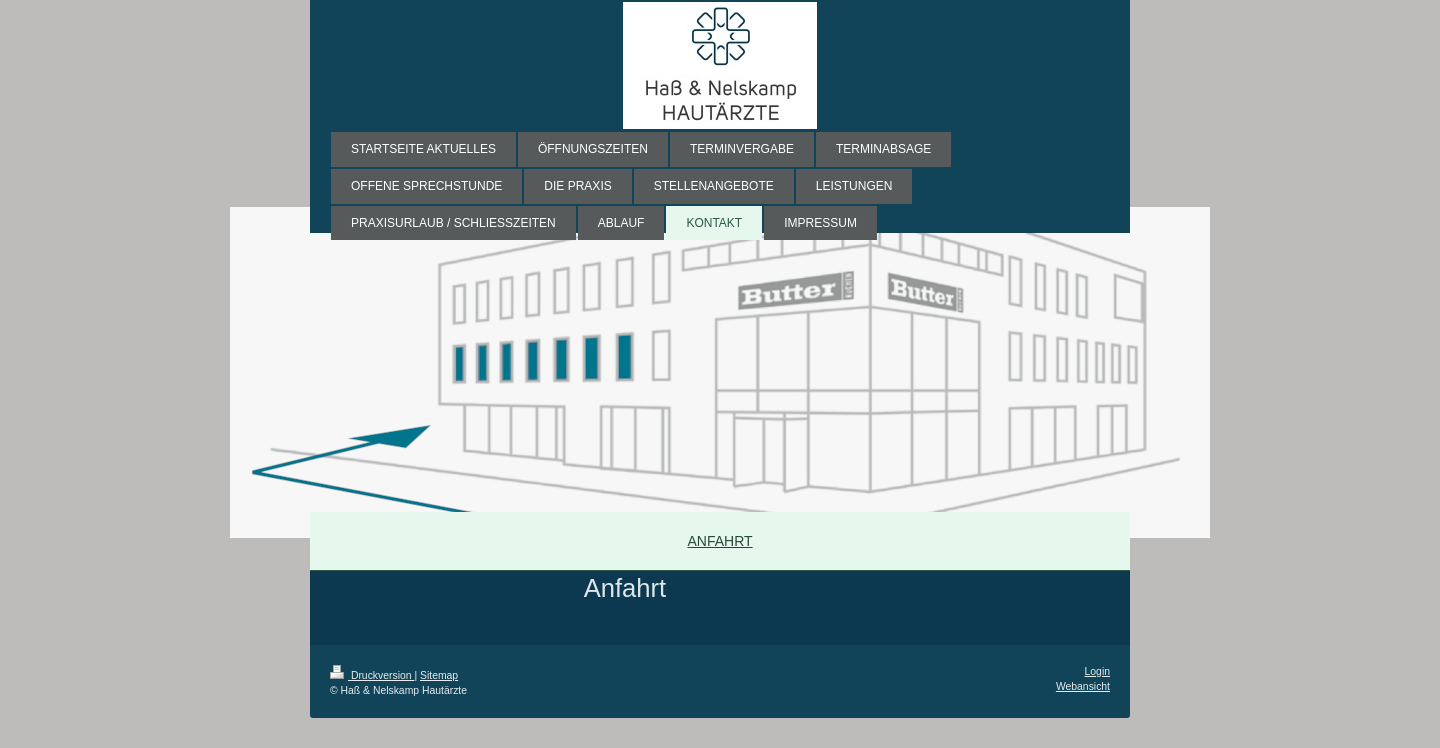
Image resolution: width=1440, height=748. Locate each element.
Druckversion (372, 675)
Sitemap (439, 675)
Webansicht (1083, 686)
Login (1097, 671)
